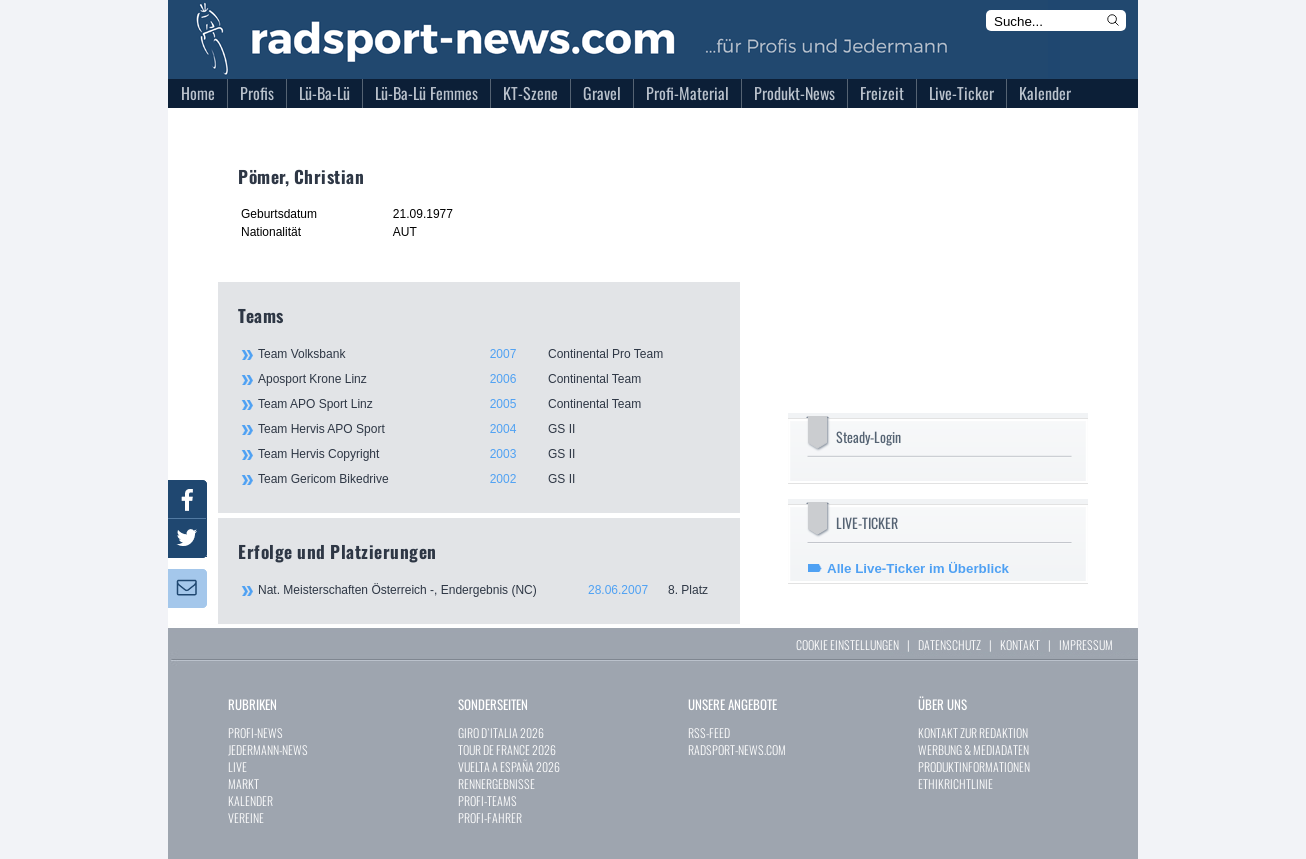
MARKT (243, 783)
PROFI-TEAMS (487, 800)
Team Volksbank (488, 354)
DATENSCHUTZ (949, 644)
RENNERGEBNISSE (496, 783)
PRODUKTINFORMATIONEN (974, 766)
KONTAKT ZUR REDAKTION (973, 732)
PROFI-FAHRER (490, 817)
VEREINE (246, 817)
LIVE (237, 766)
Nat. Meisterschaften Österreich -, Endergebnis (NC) (489, 590)
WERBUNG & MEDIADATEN (973, 749)
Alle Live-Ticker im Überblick (918, 568)
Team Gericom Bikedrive (488, 479)
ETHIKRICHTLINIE (955, 783)
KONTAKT (1020, 644)
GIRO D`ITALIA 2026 (501, 732)
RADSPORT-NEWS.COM (737, 749)
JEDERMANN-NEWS (268, 749)
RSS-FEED (709, 732)
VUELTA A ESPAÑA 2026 (509, 766)
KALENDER (250, 800)
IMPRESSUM (1086, 644)
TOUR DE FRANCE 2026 (507, 749)
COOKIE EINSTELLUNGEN (847, 644)
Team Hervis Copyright (488, 454)
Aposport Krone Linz (488, 379)
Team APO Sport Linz (488, 404)
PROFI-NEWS (255, 732)
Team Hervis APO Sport (488, 429)
